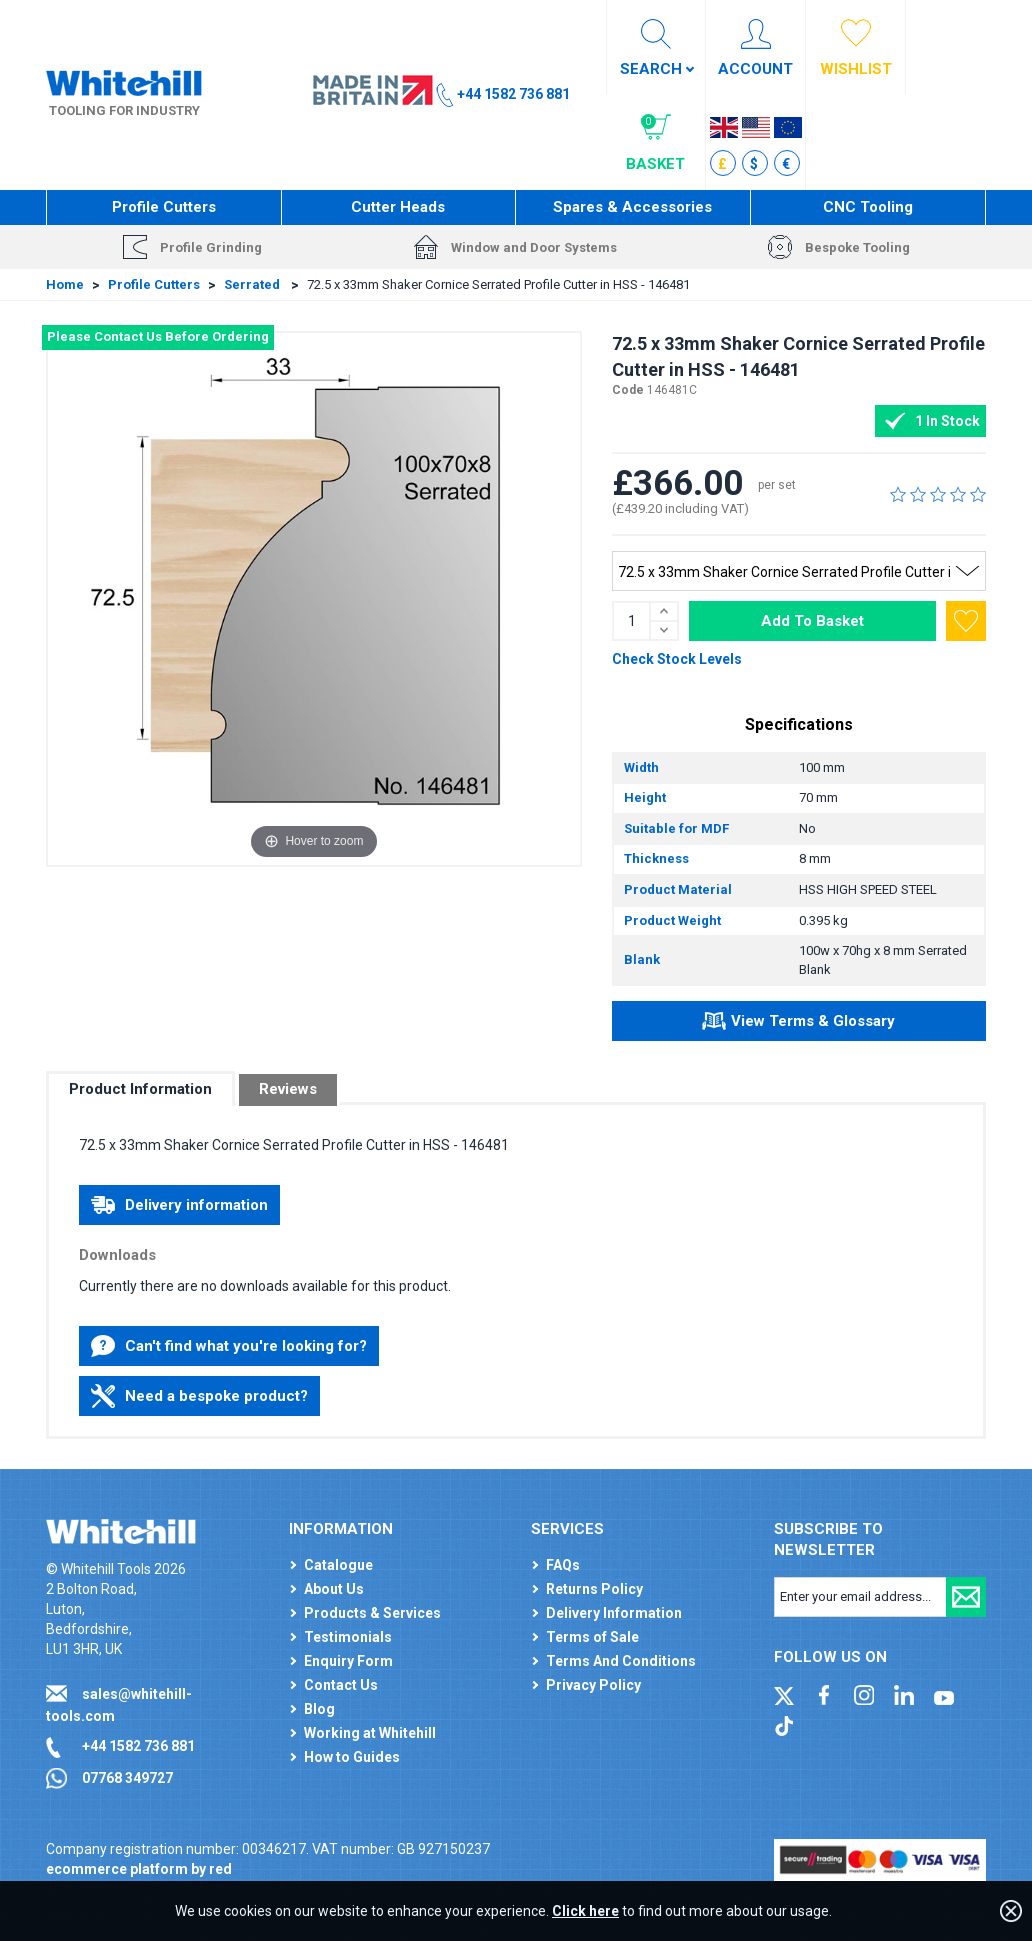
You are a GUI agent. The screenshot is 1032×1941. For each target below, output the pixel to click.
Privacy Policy (593, 1685)
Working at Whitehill (370, 1733)
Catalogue (338, 1565)
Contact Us (341, 1685)
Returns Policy (594, 1589)
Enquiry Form (348, 1661)
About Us (334, 1589)
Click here (585, 1911)
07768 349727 (127, 1778)
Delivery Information (614, 1613)
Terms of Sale (592, 1637)
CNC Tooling (868, 207)
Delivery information (179, 1205)
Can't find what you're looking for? (229, 1346)
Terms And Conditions (621, 1661)
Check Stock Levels (677, 659)
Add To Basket (812, 621)
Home (65, 284)
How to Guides (352, 1757)
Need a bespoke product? (199, 1396)
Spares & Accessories (632, 207)
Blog (319, 1709)
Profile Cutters (164, 207)
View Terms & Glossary (798, 1024)
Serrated (253, 284)
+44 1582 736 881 (138, 1746)
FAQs (563, 1565)
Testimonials (348, 1637)
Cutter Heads (398, 207)
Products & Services (372, 1613)
